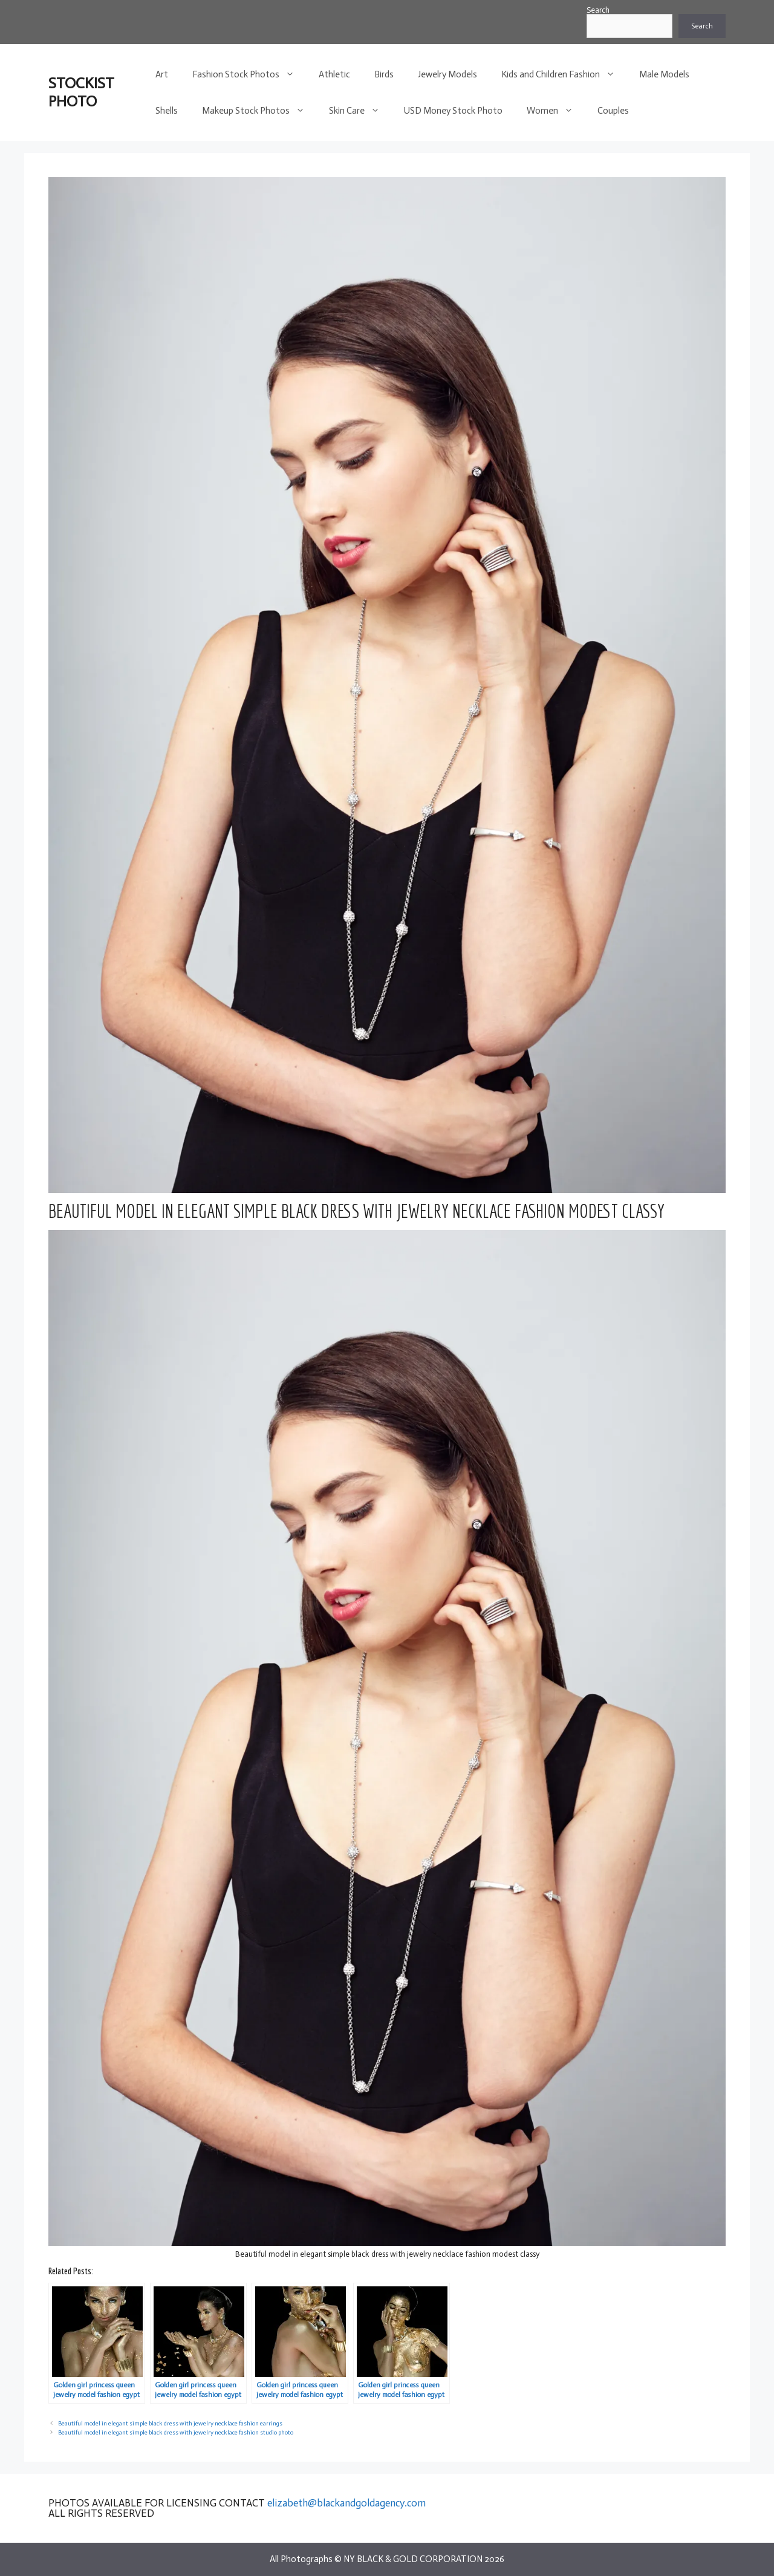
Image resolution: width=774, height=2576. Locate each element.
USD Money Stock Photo (453, 110)
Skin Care (360, 111)
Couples (613, 110)
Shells (166, 110)
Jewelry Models (447, 74)
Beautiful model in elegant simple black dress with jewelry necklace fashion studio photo (175, 2432)
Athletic (334, 74)
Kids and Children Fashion (564, 74)
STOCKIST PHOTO (81, 92)
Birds (384, 74)
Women (556, 111)
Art (161, 74)
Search (598, 10)
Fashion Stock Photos (249, 74)
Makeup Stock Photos (259, 111)
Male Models (664, 74)
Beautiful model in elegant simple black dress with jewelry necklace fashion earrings (170, 2423)
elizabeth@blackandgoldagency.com (346, 2503)
